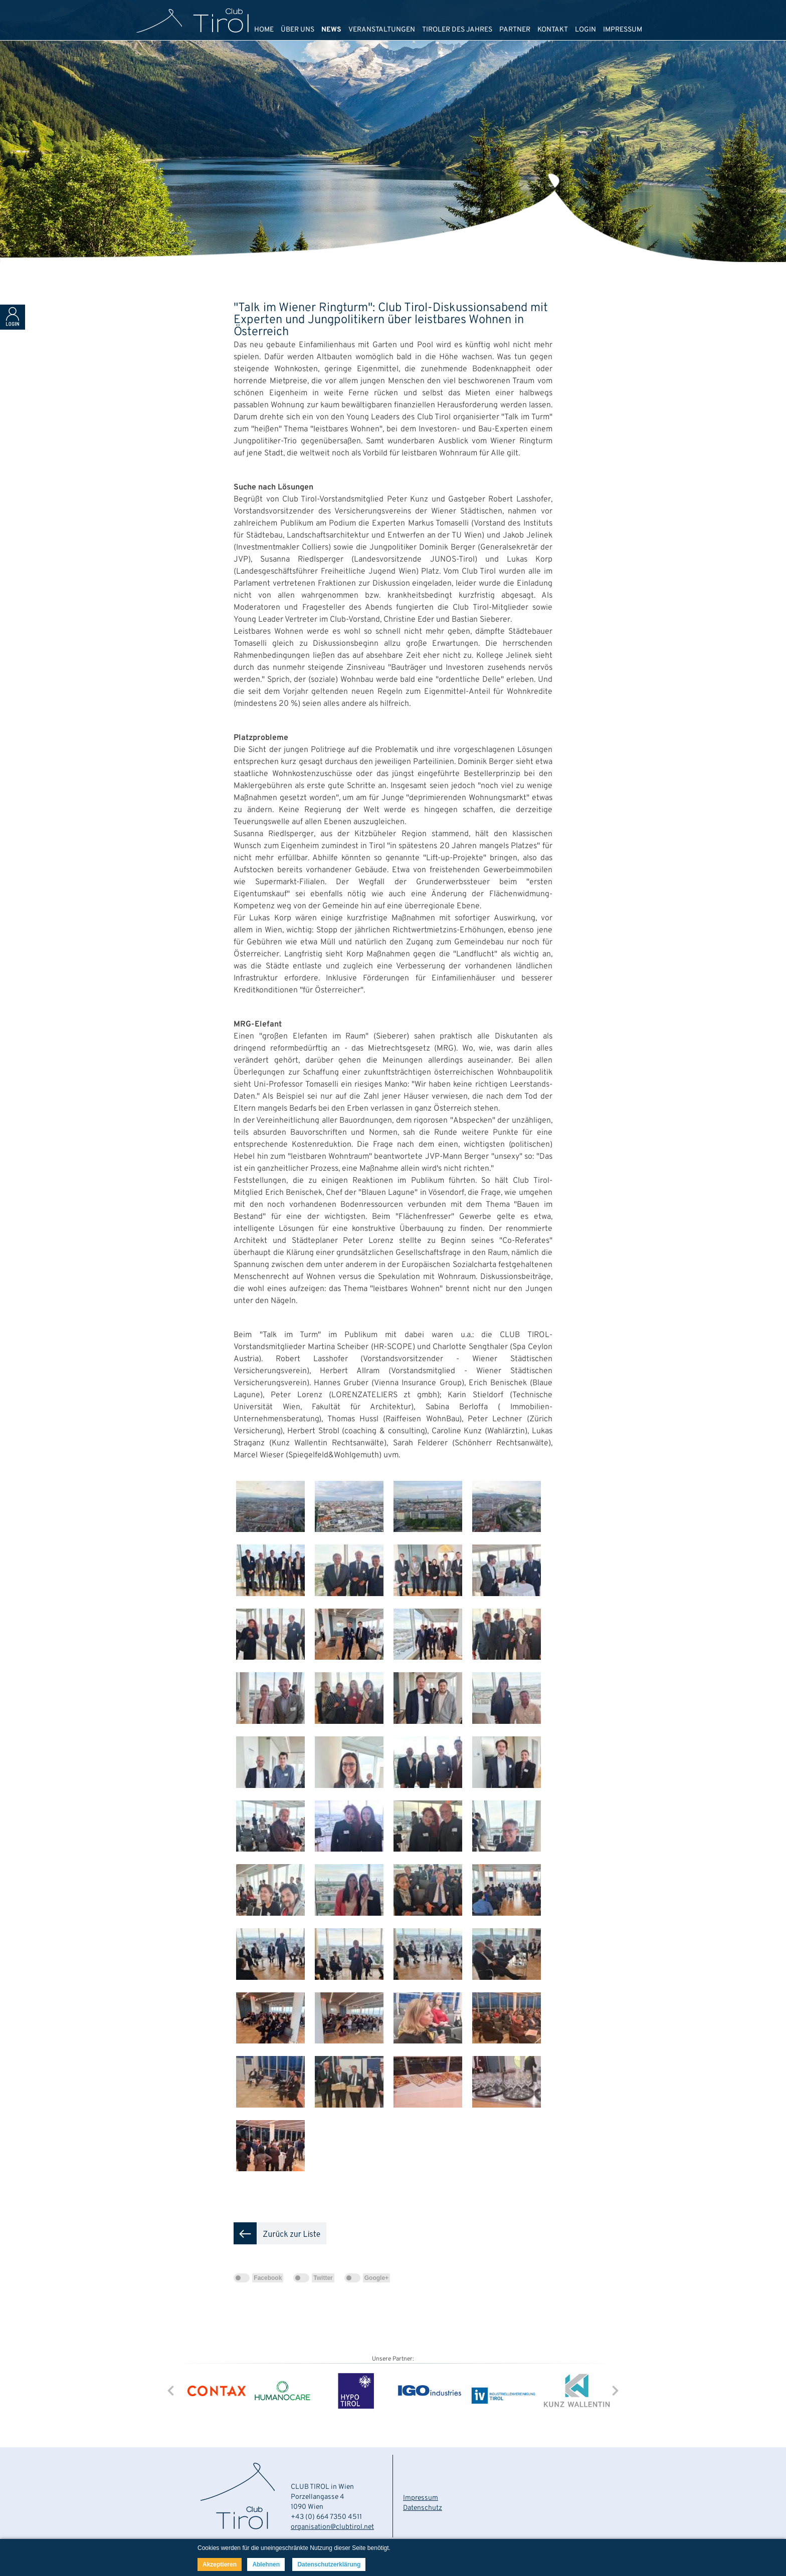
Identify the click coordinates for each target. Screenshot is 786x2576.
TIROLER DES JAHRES (457, 30)
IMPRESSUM (622, 30)
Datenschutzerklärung (328, 2564)
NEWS (331, 30)
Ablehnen (266, 2564)
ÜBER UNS (297, 30)
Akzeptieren (220, 2564)
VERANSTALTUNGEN (381, 30)
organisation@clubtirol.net (332, 2527)
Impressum (420, 2498)
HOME (264, 30)
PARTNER (514, 30)
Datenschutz (422, 2508)
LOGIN (585, 30)
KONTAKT (552, 30)
